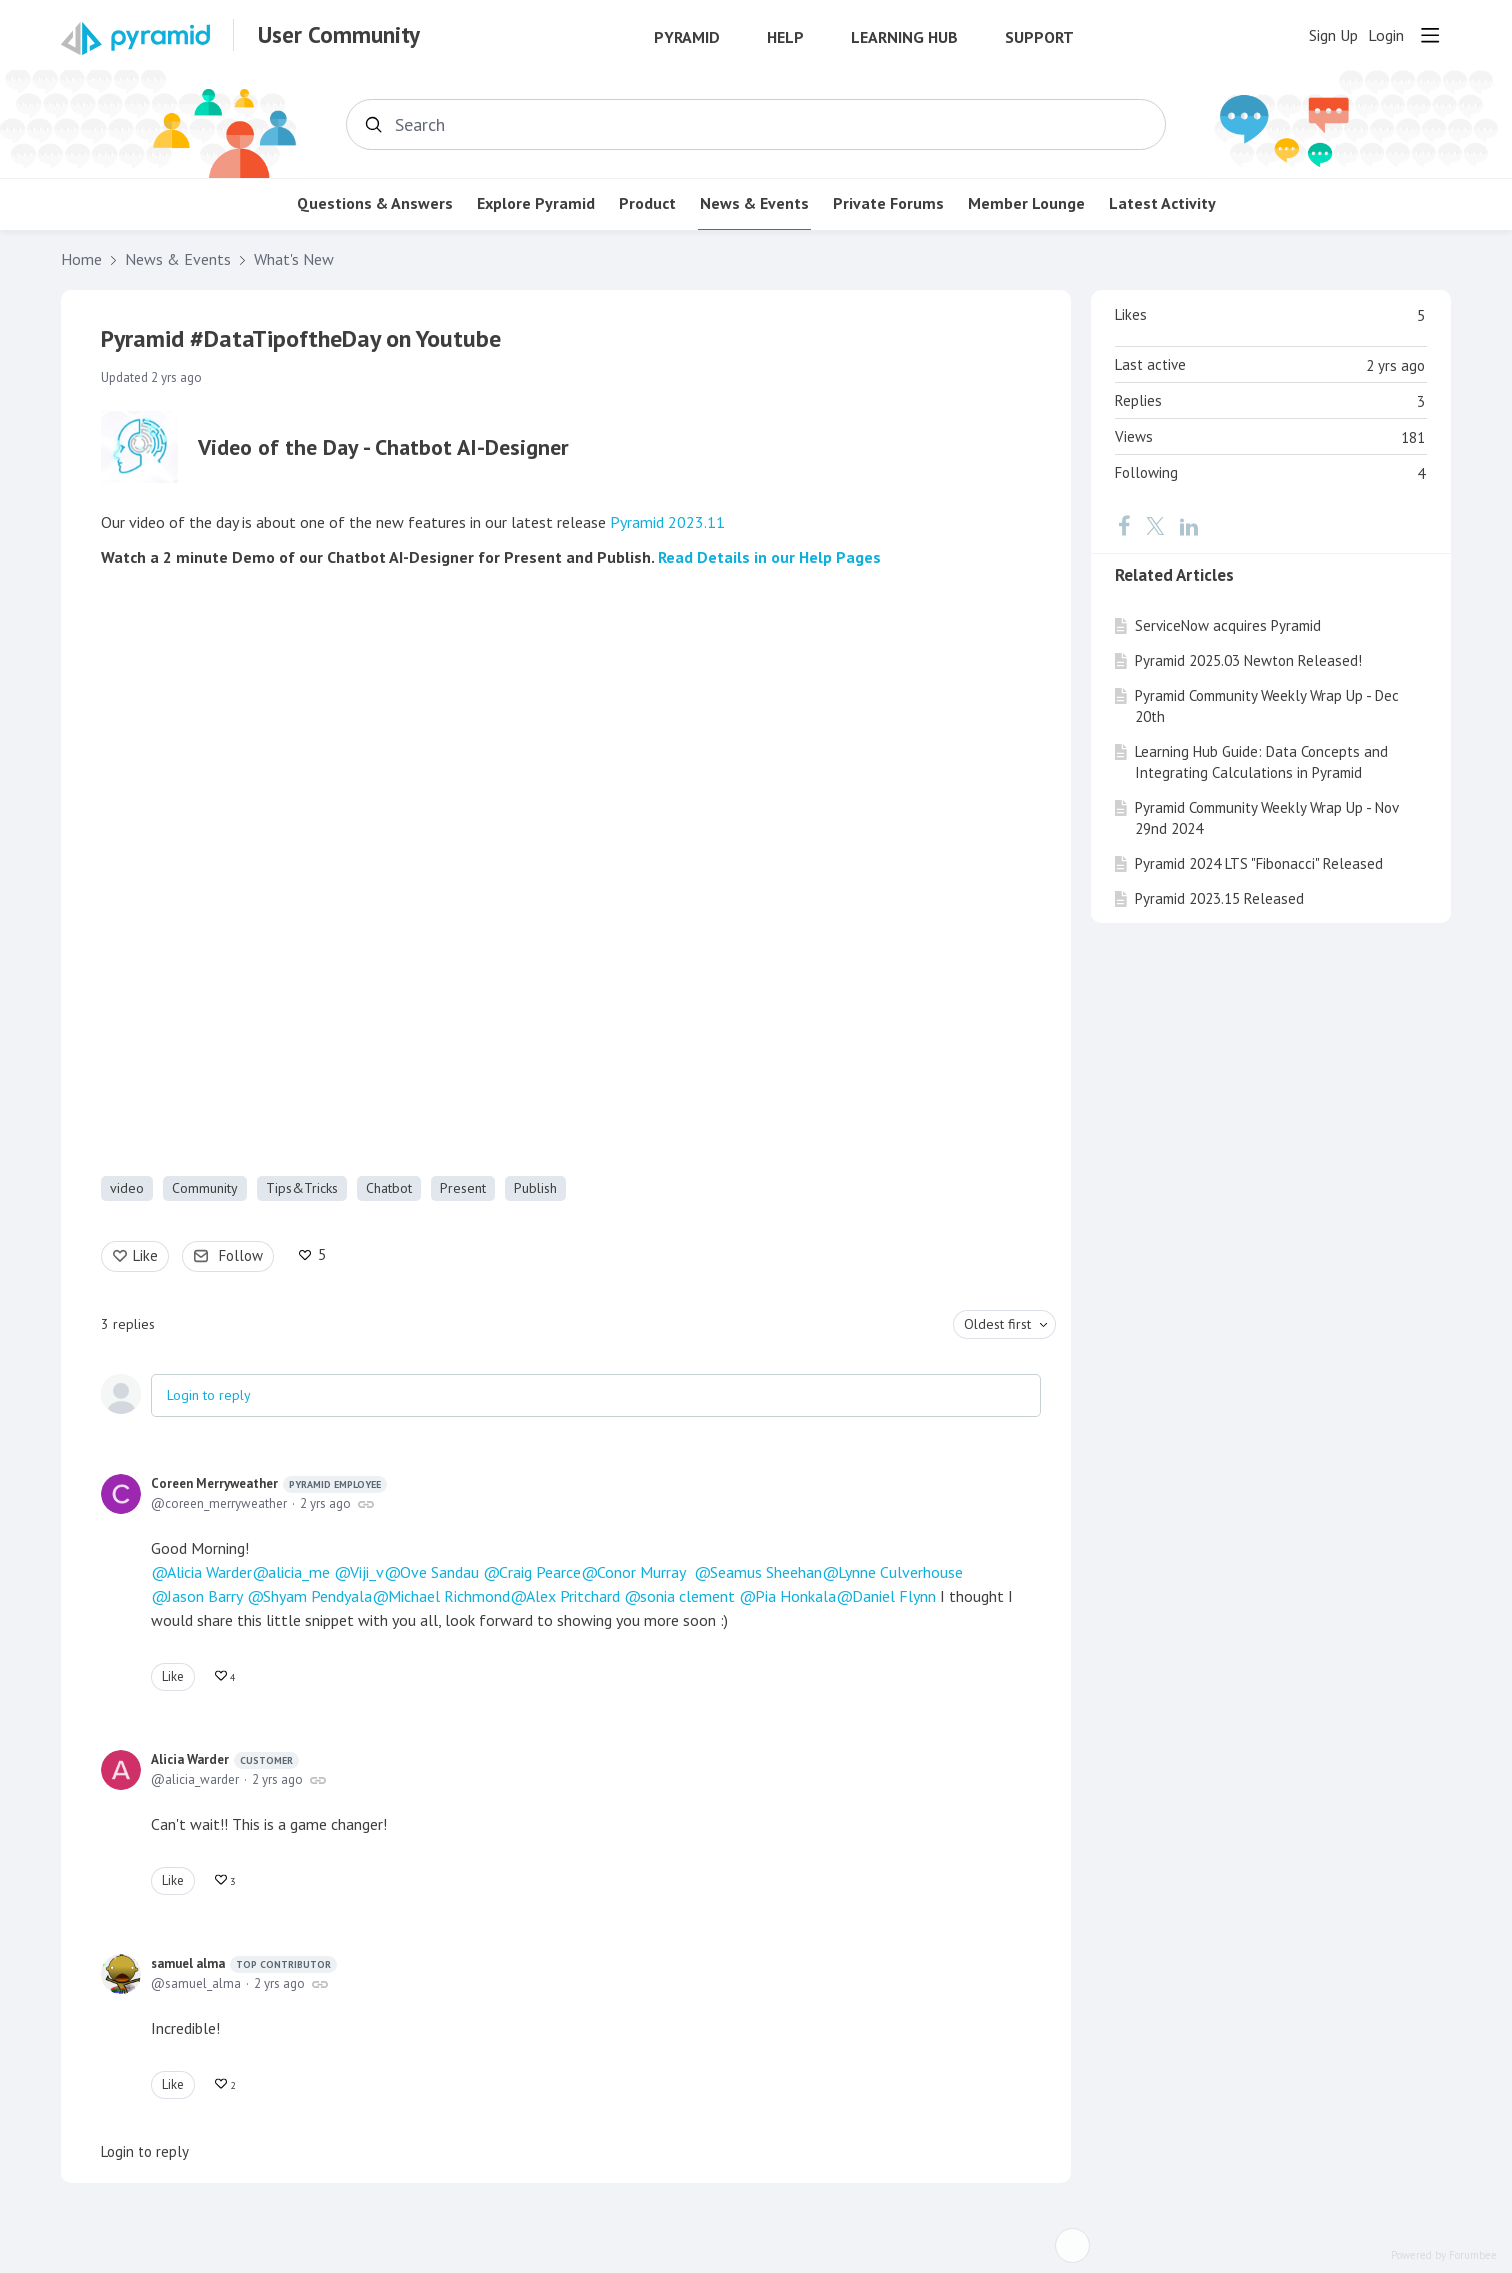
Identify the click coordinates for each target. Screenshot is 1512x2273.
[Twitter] (1155, 526)
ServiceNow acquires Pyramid (1228, 625)
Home (81, 259)
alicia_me (299, 1572)
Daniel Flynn (894, 1596)
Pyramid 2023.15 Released (1219, 898)
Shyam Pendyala (317, 1596)
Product (647, 203)
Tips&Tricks (302, 1188)
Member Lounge (1026, 203)
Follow (241, 1255)
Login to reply (209, 1395)
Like (145, 1255)
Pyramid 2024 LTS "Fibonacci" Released (1259, 863)
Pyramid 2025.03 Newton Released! (1248, 660)
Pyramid (687, 37)
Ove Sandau (439, 1572)
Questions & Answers (375, 203)
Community (205, 1188)
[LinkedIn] (1189, 526)
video (127, 1188)
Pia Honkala (795, 1596)
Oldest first (997, 1324)
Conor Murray (641, 1572)
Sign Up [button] (1333, 35)
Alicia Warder (209, 1572)
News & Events (754, 203)
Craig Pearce (540, 1572)
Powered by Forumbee (1444, 2255)
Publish (535, 1188)
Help (785, 37)
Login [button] (1386, 35)
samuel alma (244, 1964)
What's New (294, 259)
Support (1039, 37)
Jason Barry (205, 1596)
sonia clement (687, 1596)
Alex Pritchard (573, 1596)
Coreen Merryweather (269, 1484)
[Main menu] (1430, 35)
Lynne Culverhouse (900, 1572)
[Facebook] (1124, 526)
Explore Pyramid (536, 203)
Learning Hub (904, 37)
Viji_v (367, 1572)
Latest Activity (1162, 203)
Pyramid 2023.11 (667, 522)
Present (463, 1188)
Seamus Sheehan (766, 1572)
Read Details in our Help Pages (769, 557)
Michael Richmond (449, 1596)
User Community (339, 35)
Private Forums (888, 203)
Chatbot (389, 1188)
